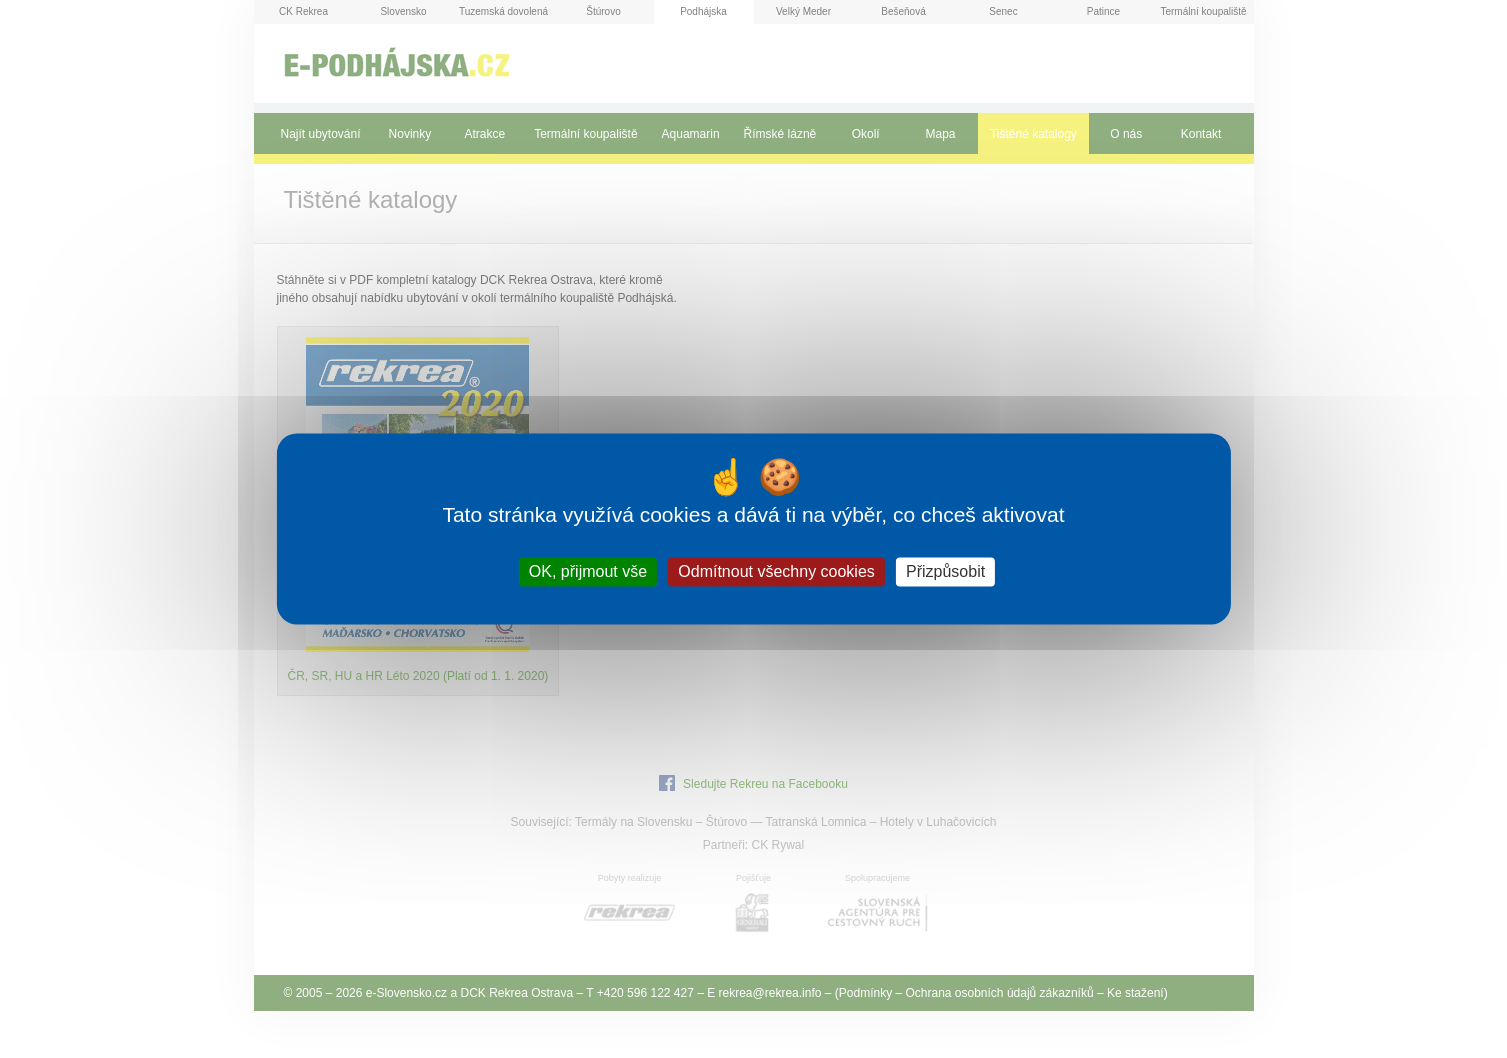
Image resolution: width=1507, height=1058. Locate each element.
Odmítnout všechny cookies (776, 571)
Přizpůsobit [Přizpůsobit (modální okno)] (945, 571)
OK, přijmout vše (588, 571)
